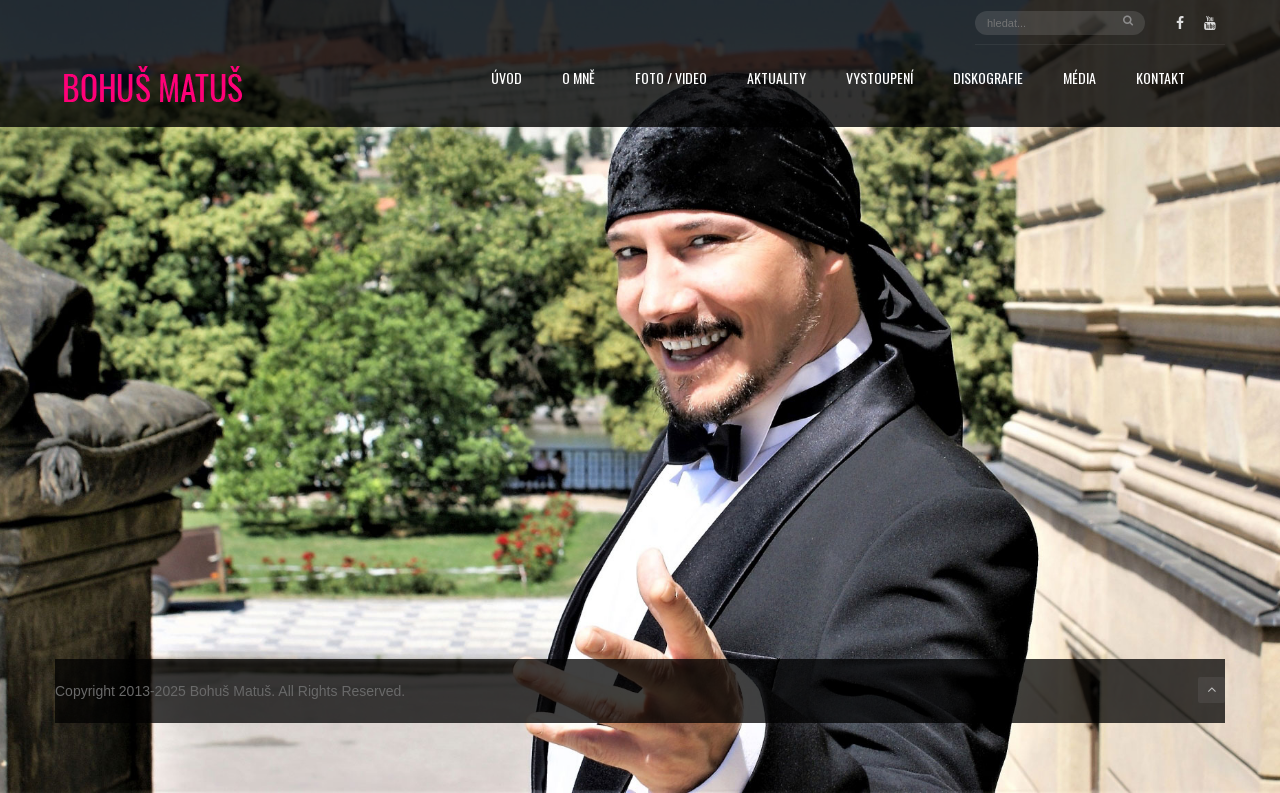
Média (1079, 79)
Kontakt (1160, 79)
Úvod (506, 79)
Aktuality (776, 79)
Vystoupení (879, 79)
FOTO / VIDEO (671, 79)
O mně (578, 79)
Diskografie (988, 79)
